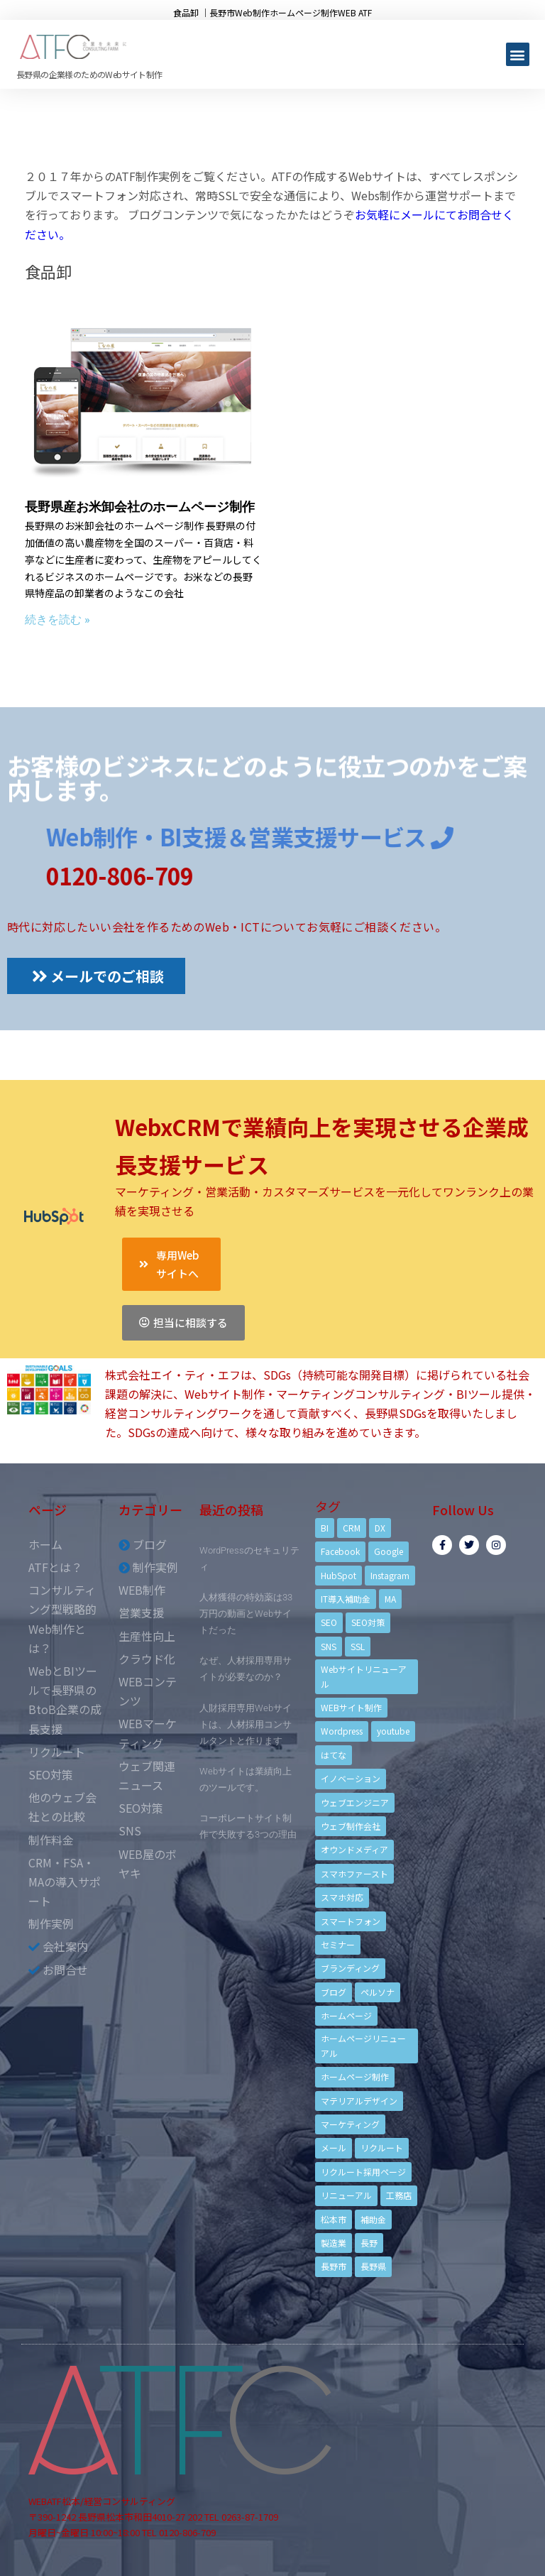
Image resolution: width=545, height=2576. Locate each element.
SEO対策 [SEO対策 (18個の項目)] (368, 1622)
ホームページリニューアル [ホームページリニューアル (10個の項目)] (363, 2045)
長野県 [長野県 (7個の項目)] (373, 2266)
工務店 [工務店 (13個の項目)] (399, 2195)
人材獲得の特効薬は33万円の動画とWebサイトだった (245, 1613)
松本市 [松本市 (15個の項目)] (333, 2219)
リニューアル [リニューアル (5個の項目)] (346, 2195)
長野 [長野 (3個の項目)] (369, 2243)
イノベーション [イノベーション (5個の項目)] (350, 1778)
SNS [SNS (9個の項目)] (328, 1646)
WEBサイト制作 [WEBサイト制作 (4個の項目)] (351, 1707)
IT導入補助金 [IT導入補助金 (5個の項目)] (345, 1599)
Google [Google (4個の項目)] (388, 1551)
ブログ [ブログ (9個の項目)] (333, 1992)
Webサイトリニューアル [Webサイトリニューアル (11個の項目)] (364, 1676)
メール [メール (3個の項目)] (333, 2147)
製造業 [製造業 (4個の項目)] (333, 2243)
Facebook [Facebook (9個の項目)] (340, 1551)
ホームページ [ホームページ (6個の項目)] (346, 2015)
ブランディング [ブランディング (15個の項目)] (350, 1968)
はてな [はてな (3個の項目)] (333, 1755)
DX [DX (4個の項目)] (380, 1528)
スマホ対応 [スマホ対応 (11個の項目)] (342, 1897)
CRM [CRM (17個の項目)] (351, 1528)
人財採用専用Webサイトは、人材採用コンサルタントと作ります (245, 1724)
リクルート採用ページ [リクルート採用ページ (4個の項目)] (363, 2172)
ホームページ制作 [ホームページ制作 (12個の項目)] (355, 2076)
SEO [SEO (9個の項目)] (329, 1622)
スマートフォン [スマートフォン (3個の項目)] (350, 1921)
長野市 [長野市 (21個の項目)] (333, 2266)
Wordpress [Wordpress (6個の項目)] (342, 1731)
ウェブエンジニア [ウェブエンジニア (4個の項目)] (355, 1802)
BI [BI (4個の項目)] (325, 1528)
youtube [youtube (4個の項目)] (393, 1731)
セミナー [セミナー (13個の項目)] (338, 1944)
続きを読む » (57, 619)
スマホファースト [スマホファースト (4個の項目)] (354, 1873)
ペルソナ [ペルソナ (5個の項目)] (377, 1992)
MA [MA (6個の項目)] (390, 1599)
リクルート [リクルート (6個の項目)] (381, 2147)
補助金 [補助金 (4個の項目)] (373, 2219)
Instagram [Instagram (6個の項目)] (389, 1575)
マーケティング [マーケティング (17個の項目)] (350, 2124)
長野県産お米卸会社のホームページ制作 (140, 506)
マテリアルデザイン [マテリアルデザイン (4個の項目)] (359, 2101)
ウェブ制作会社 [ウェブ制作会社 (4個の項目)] (350, 1826)
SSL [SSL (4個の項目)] (358, 1646)
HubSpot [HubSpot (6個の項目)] (338, 1575)
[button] (518, 54)
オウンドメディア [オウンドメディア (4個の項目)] (354, 1849)
